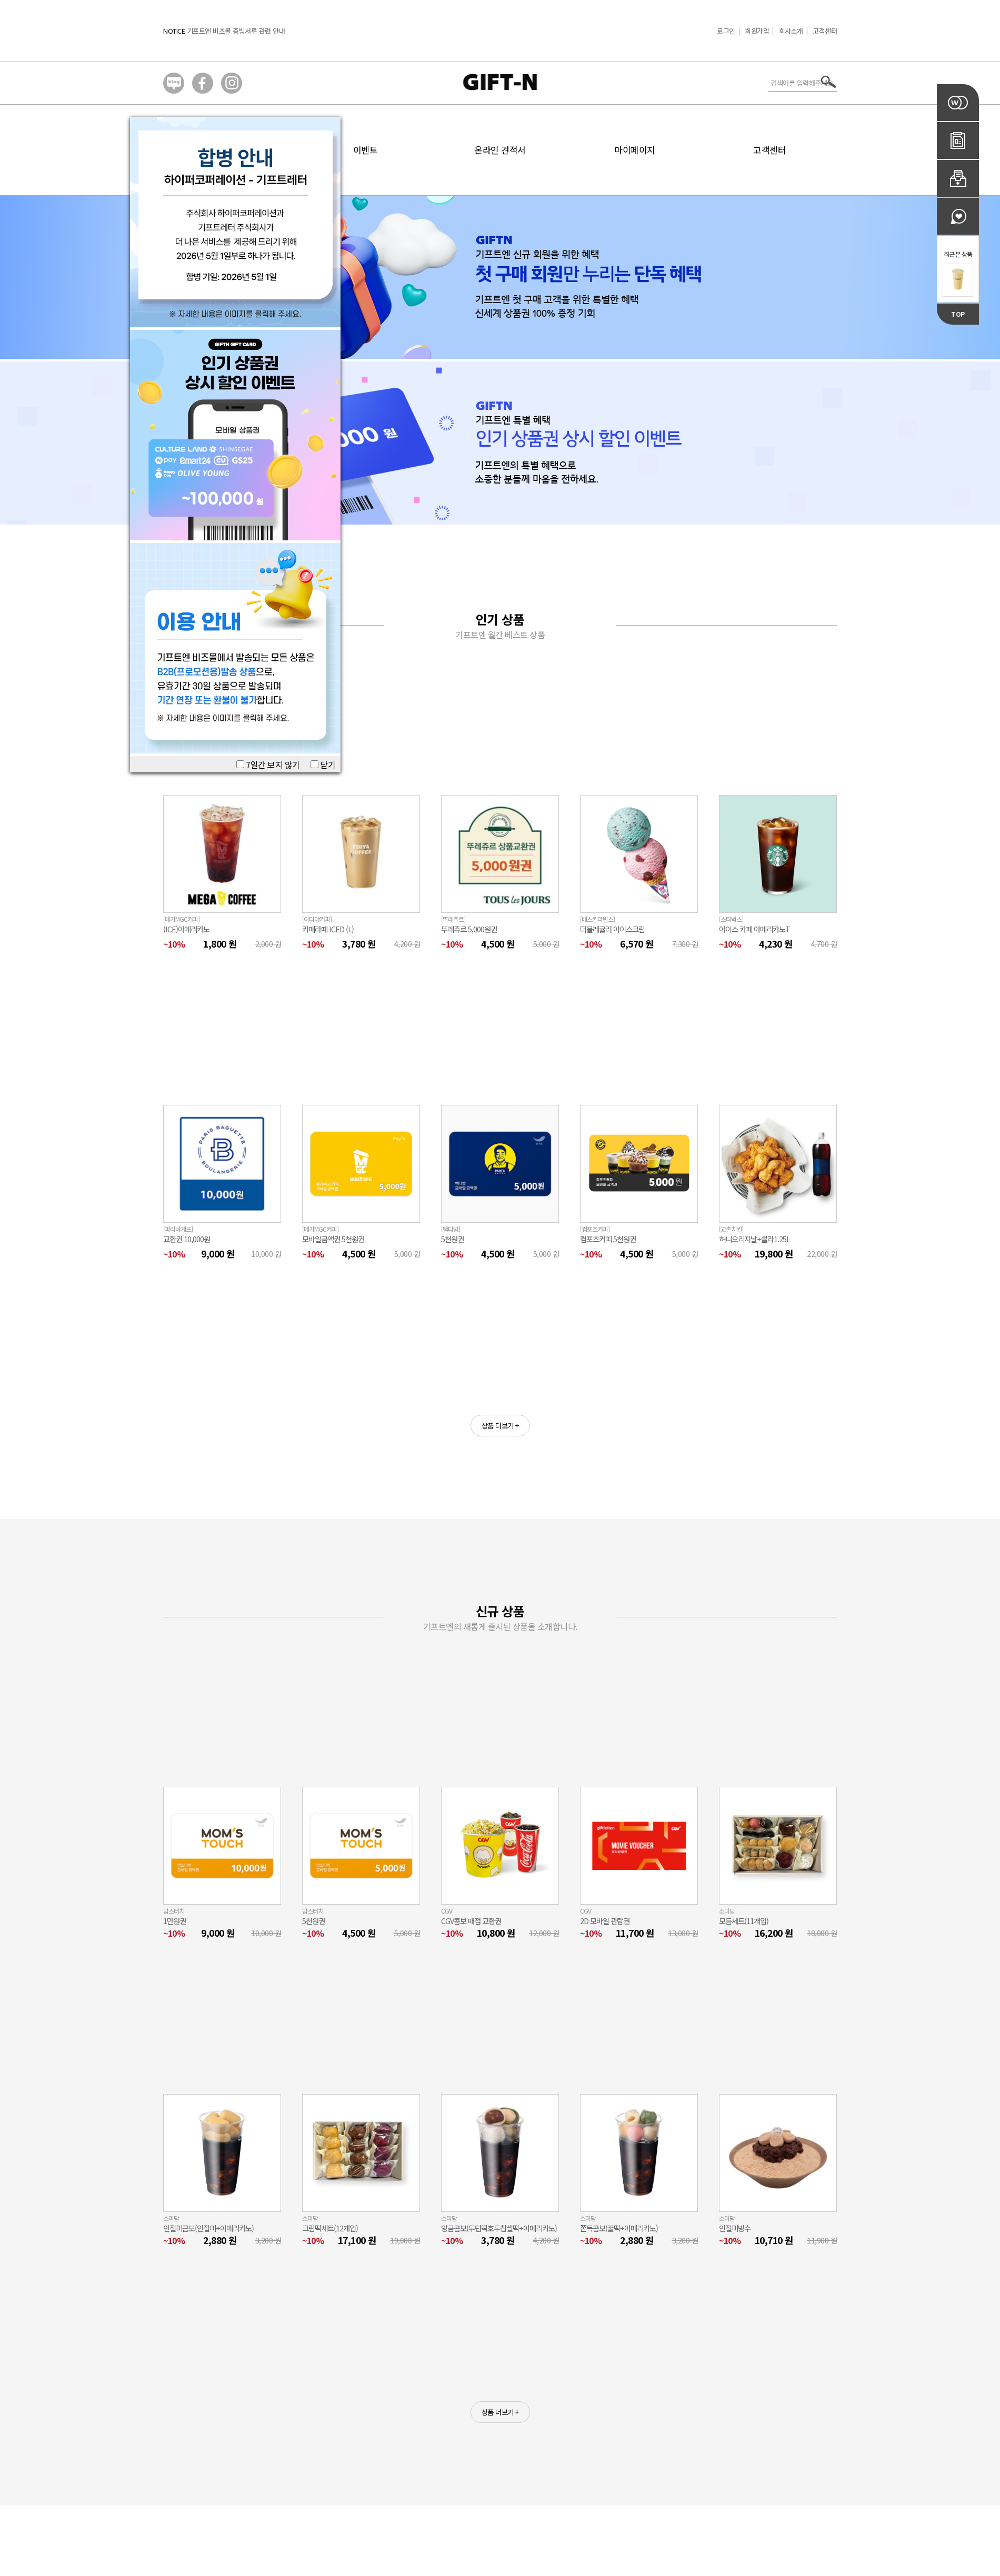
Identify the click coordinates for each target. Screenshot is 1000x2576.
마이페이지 (634, 149)
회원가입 (757, 31)
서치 (829, 81)
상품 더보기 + (500, 1426)
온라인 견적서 (500, 149)
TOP (958, 313)
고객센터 (825, 31)
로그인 (726, 31)
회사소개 (791, 31)
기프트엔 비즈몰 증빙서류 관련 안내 (236, 31)
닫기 (323, 764)
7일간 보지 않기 (268, 764)
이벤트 (365, 149)
